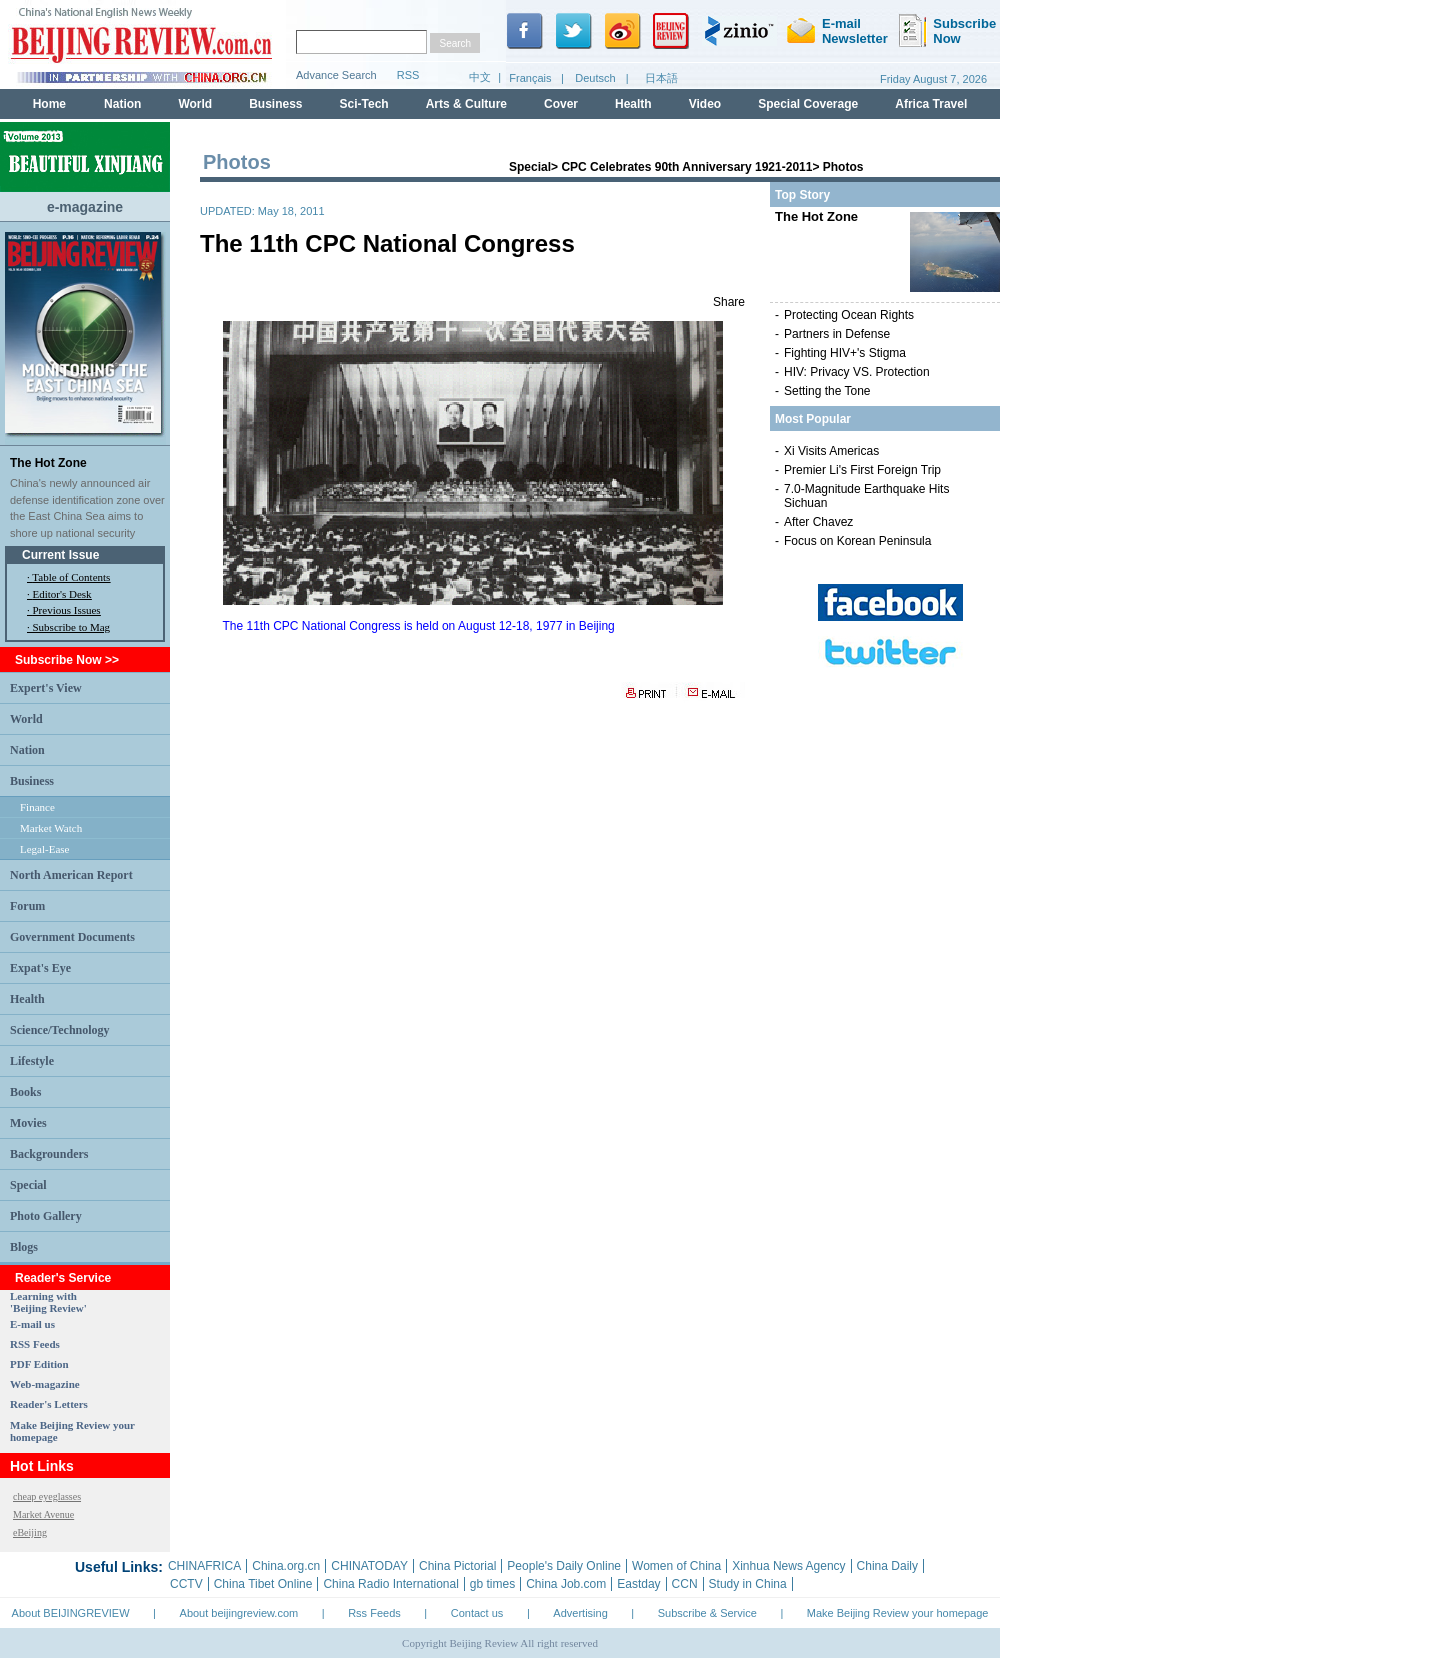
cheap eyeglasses (47, 1496)
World (26, 719)
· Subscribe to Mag (68, 627)
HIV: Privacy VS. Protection (857, 372)
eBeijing (30, 1532)
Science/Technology (60, 1030)
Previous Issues (67, 610)
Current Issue (60, 555)
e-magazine (85, 207)
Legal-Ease (44, 849)
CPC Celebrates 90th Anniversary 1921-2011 (686, 167)
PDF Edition (39, 1364)
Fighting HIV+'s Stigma (845, 353)
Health (27, 999)
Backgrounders (49, 1154)
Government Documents (72, 937)
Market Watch (51, 828)
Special (28, 1185)
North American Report (71, 875)
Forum (27, 906)
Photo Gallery (46, 1216)
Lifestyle (32, 1061)
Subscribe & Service (707, 1613)
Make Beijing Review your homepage (898, 1613)
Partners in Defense (837, 334)
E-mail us (32, 1324)
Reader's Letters (49, 1404)
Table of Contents (71, 577)
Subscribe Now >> (67, 660)
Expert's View (46, 688)
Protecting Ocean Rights (849, 315)
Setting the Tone (827, 391)
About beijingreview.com (239, 1613)
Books (25, 1092)
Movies (28, 1123)
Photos (843, 167)
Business (32, 781)
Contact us (477, 1613)
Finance (37, 807)
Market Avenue (43, 1514)
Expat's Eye (40, 968)
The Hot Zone (48, 463)
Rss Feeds (374, 1613)
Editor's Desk (62, 594)
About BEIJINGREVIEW (71, 1613)
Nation (27, 750)
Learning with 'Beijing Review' (48, 1302)
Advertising (580, 1613)
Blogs (24, 1247)
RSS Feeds (35, 1344)
